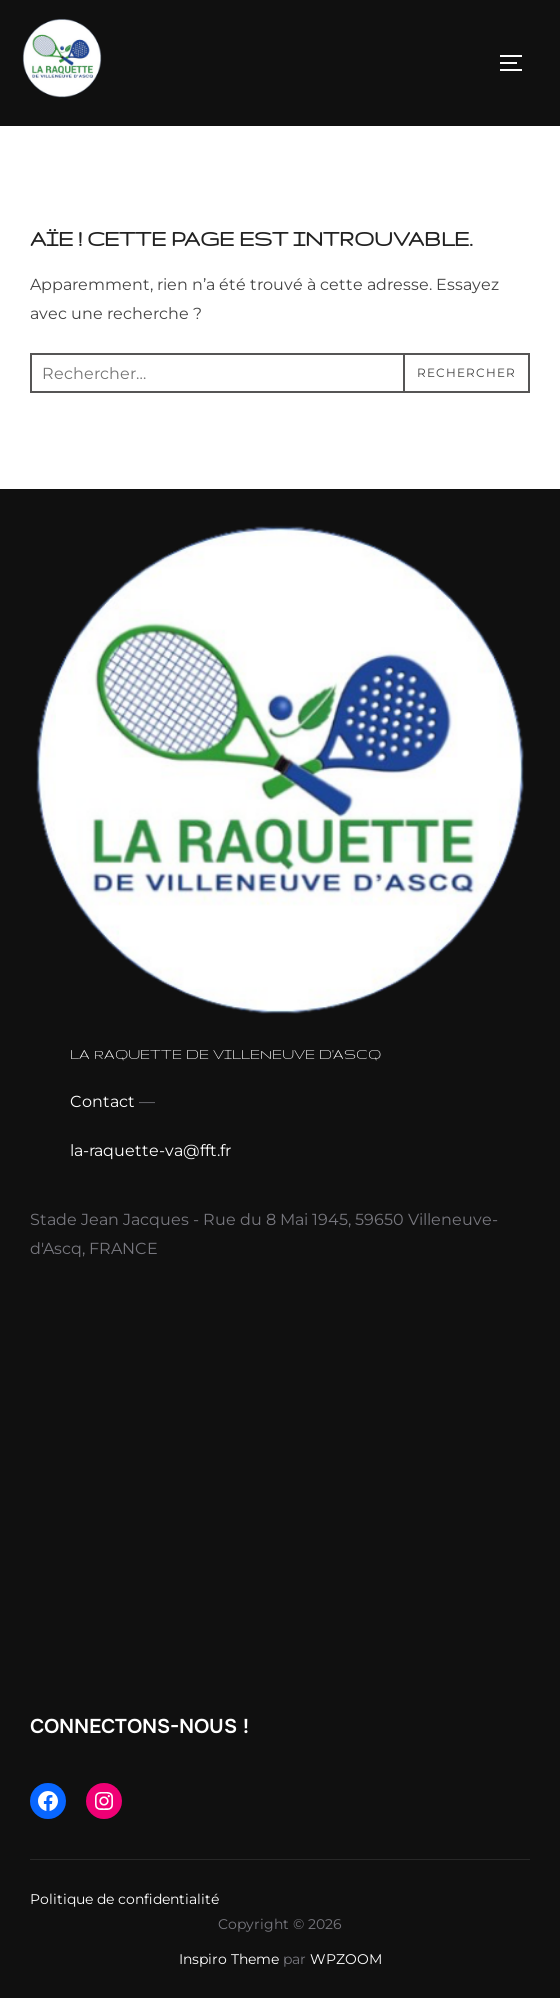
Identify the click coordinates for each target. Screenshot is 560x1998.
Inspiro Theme (229, 1959)
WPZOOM (346, 1959)
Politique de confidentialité (124, 1899)
